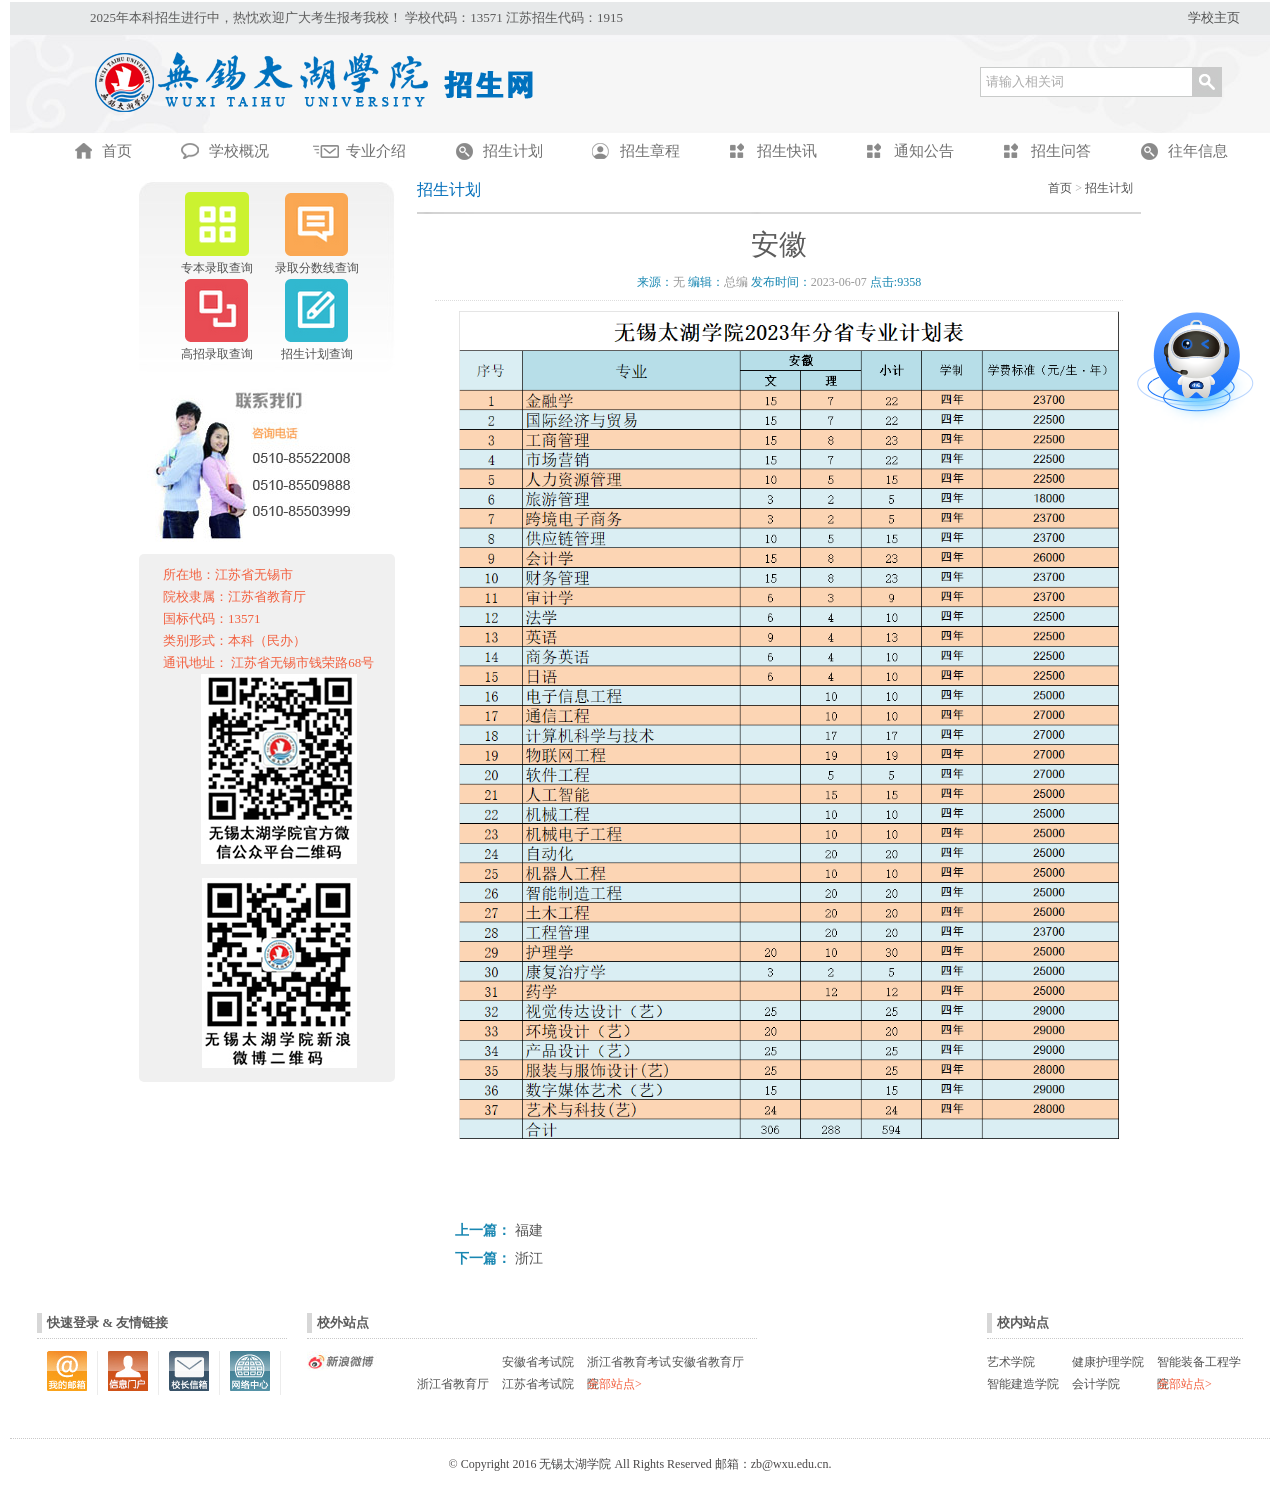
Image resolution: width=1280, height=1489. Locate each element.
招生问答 (1061, 151)
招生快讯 (787, 151)
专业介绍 (376, 151)
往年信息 (1198, 151)
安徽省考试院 (538, 1362)
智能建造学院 (1023, 1384)
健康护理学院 (1108, 1362)
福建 (529, 1230)
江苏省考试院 (538, 1384)
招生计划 (513, 151)
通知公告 (924, 151)
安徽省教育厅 (708, 1362)
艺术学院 (1011, 1362)
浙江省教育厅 (453, 1384)
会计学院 (1096, 1384)
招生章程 (650, 151)
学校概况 (239, 151)
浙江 (529, 1258)
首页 (1060, 188)
